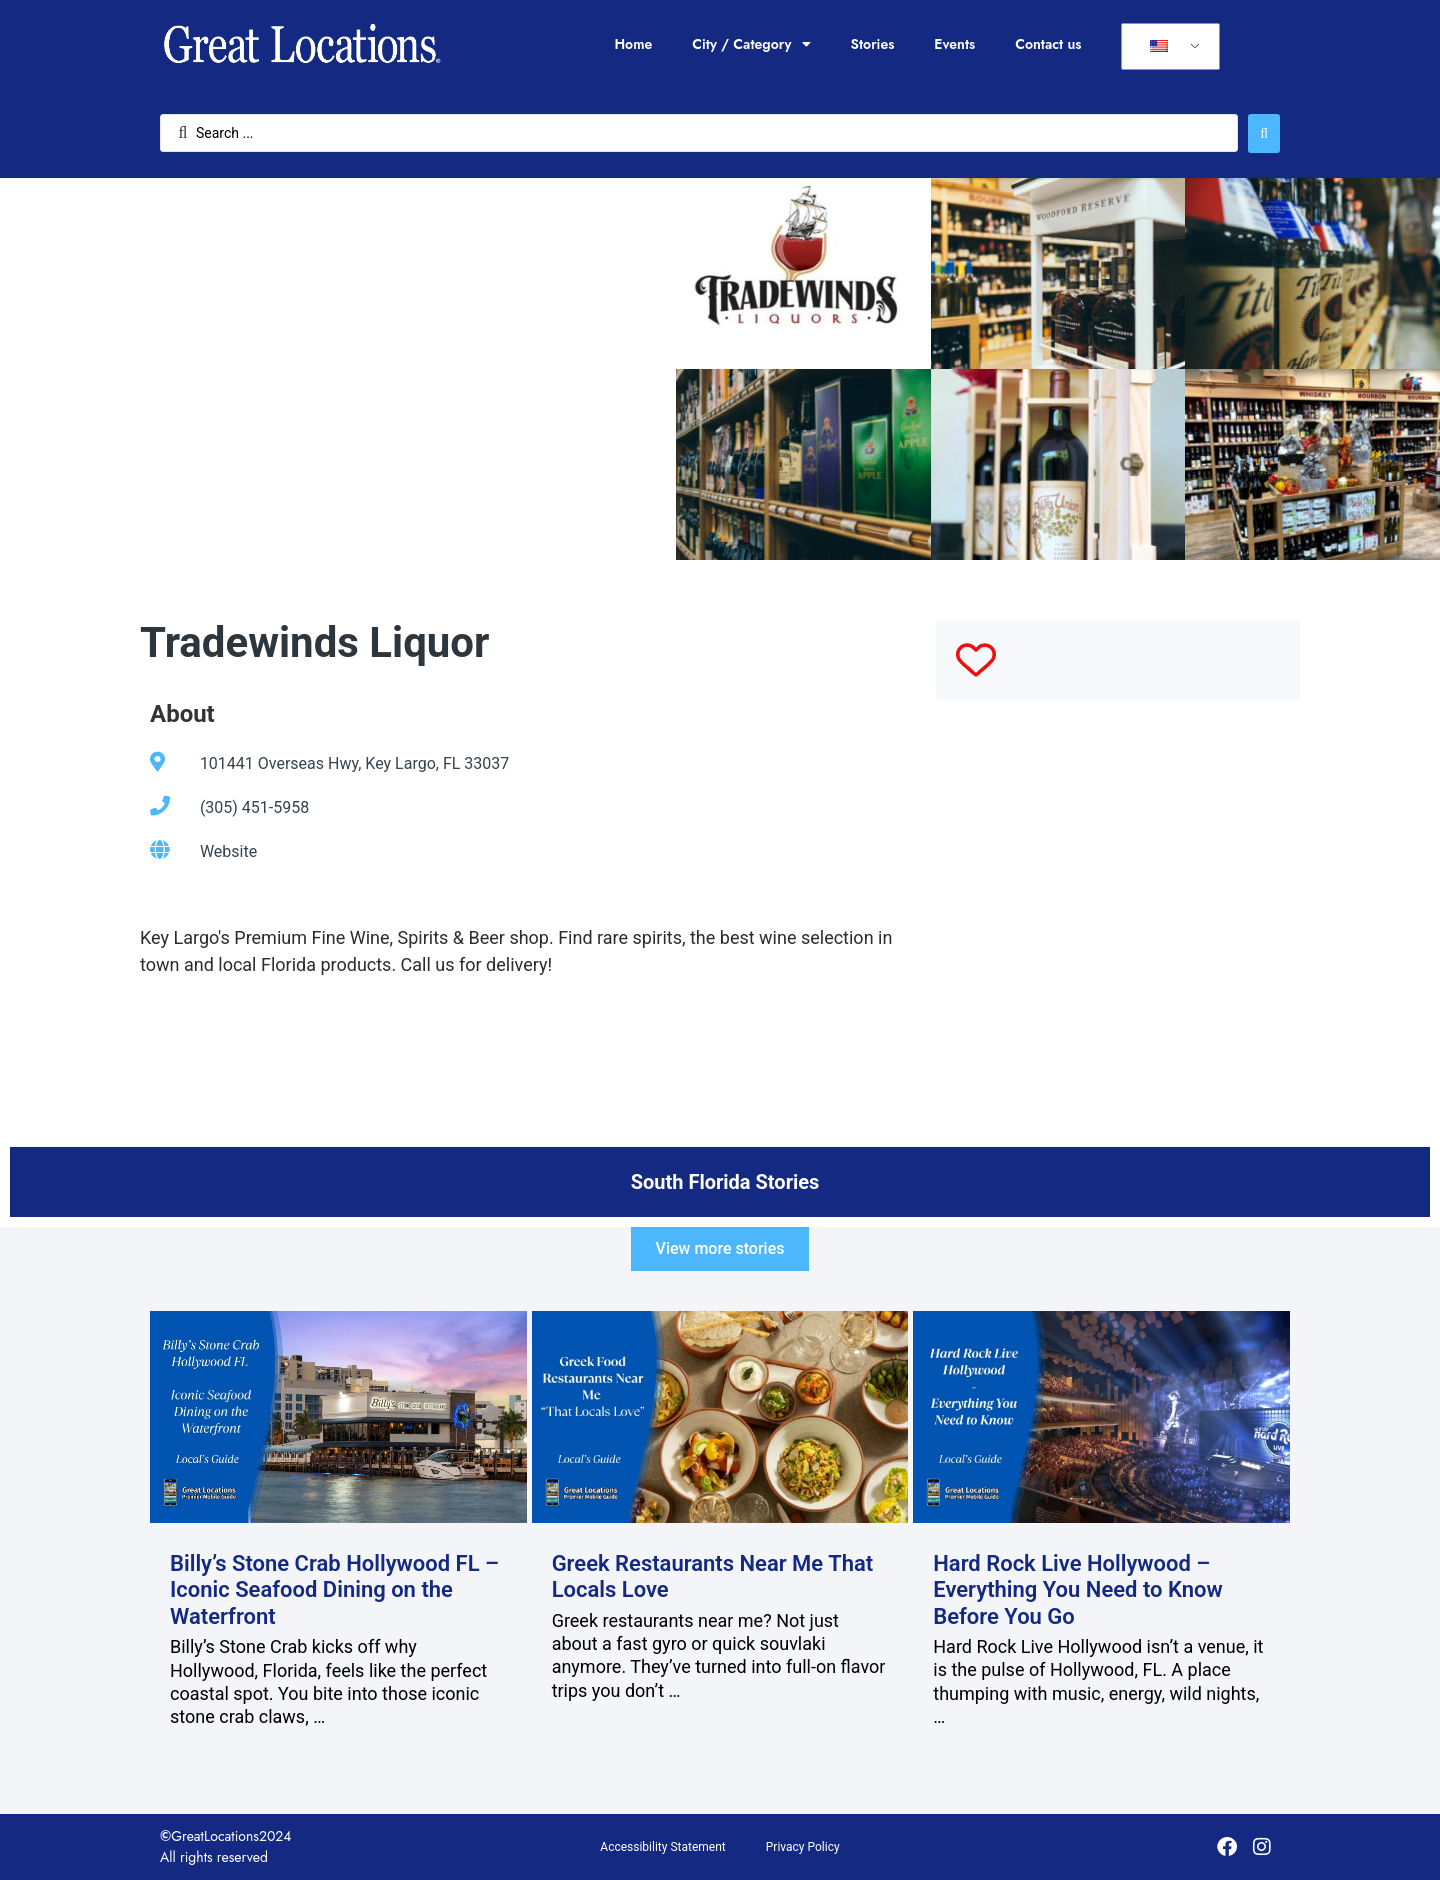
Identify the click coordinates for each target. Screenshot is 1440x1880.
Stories (873, 44)
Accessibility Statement (662, 1847)
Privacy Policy (803, 1847)
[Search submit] (1264, 133)
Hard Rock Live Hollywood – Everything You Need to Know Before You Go (1078, 1590)
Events (954, 44)
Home (633, 44)
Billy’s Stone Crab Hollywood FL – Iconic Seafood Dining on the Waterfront (334, 1590)
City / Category (751, 44)
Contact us (1048, 44)
